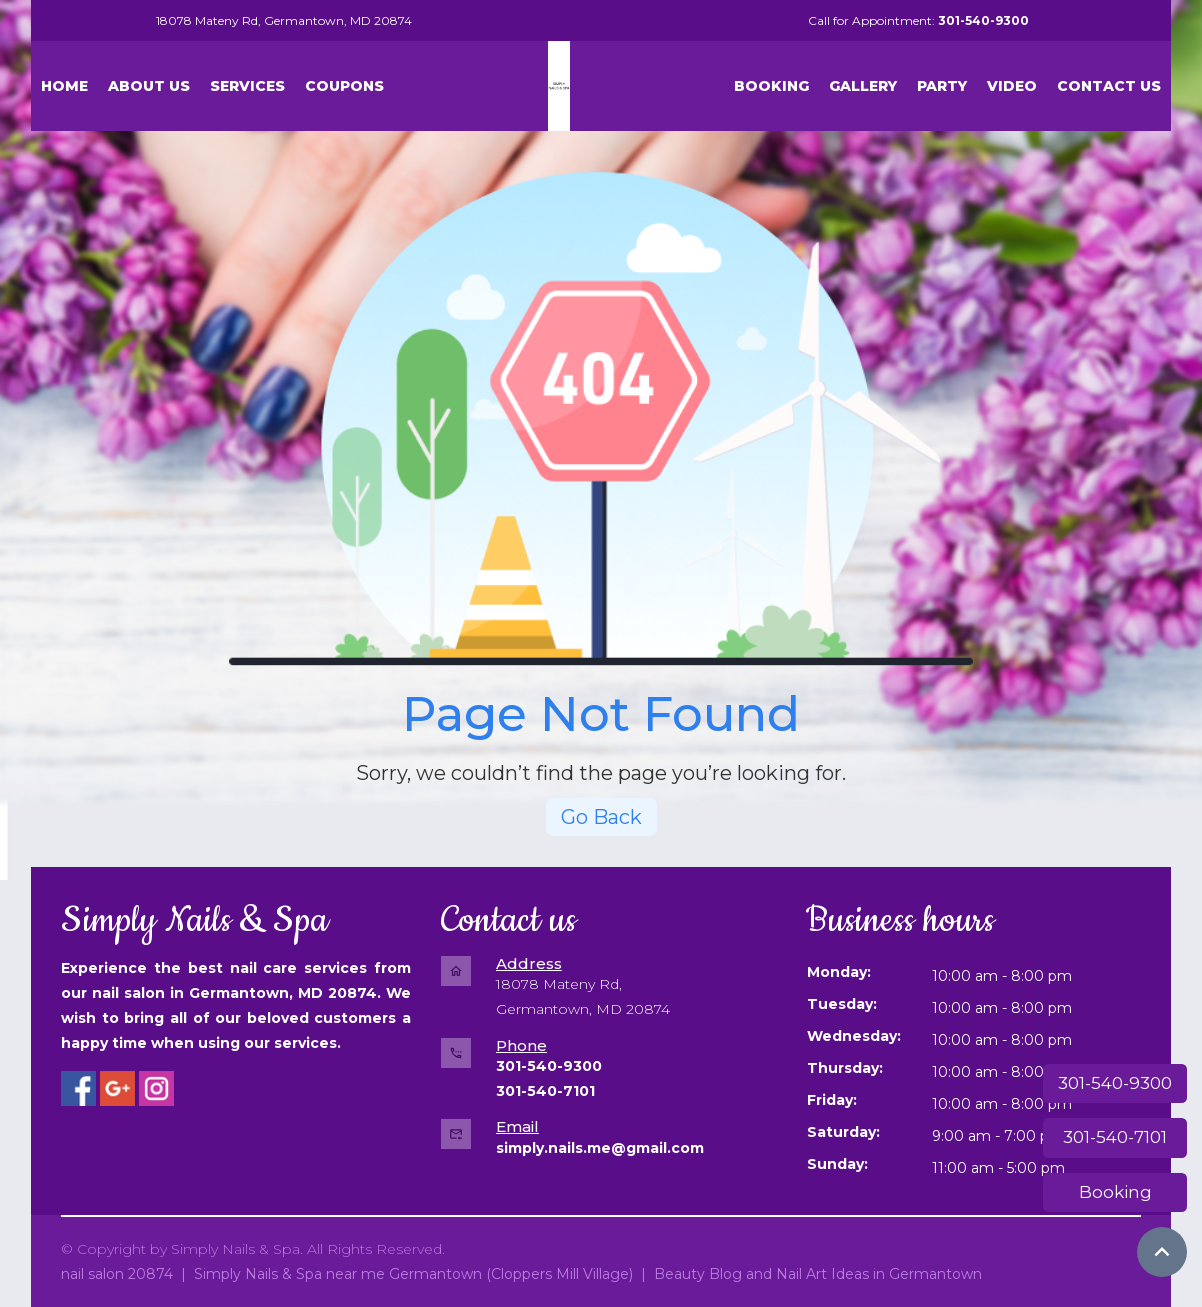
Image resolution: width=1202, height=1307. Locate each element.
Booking (1115, 1192)
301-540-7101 (1115, 1137)
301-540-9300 (1115, 1083)
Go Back (601, 817)
